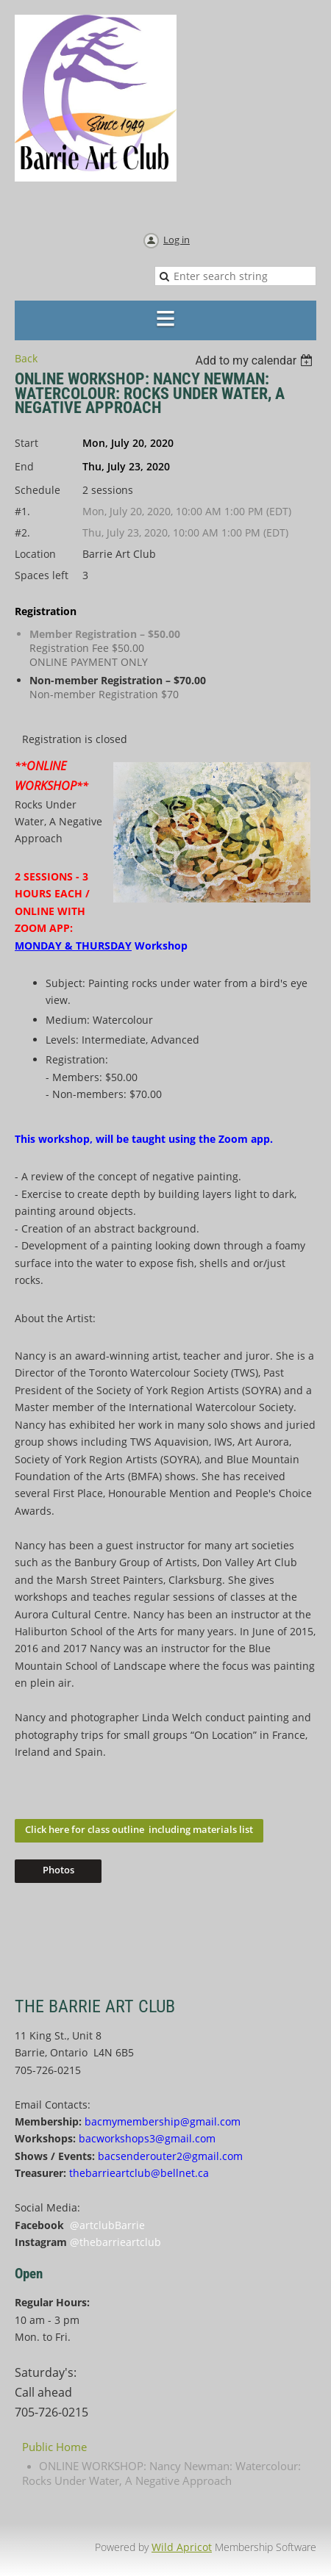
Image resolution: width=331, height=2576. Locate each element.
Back (26, 358)
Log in (176, 239)
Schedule (37, 490)
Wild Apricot (182, 2547)
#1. (22, 511)
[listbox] (255, 360)
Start (26, 443)
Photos (58, 1869)
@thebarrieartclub (115, 2242)
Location (35, 554)
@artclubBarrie (107, 2225)
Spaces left (41, 575)
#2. (22, 532)
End (24, 466)
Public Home (54, 2446)
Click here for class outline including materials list (139, 1829)
